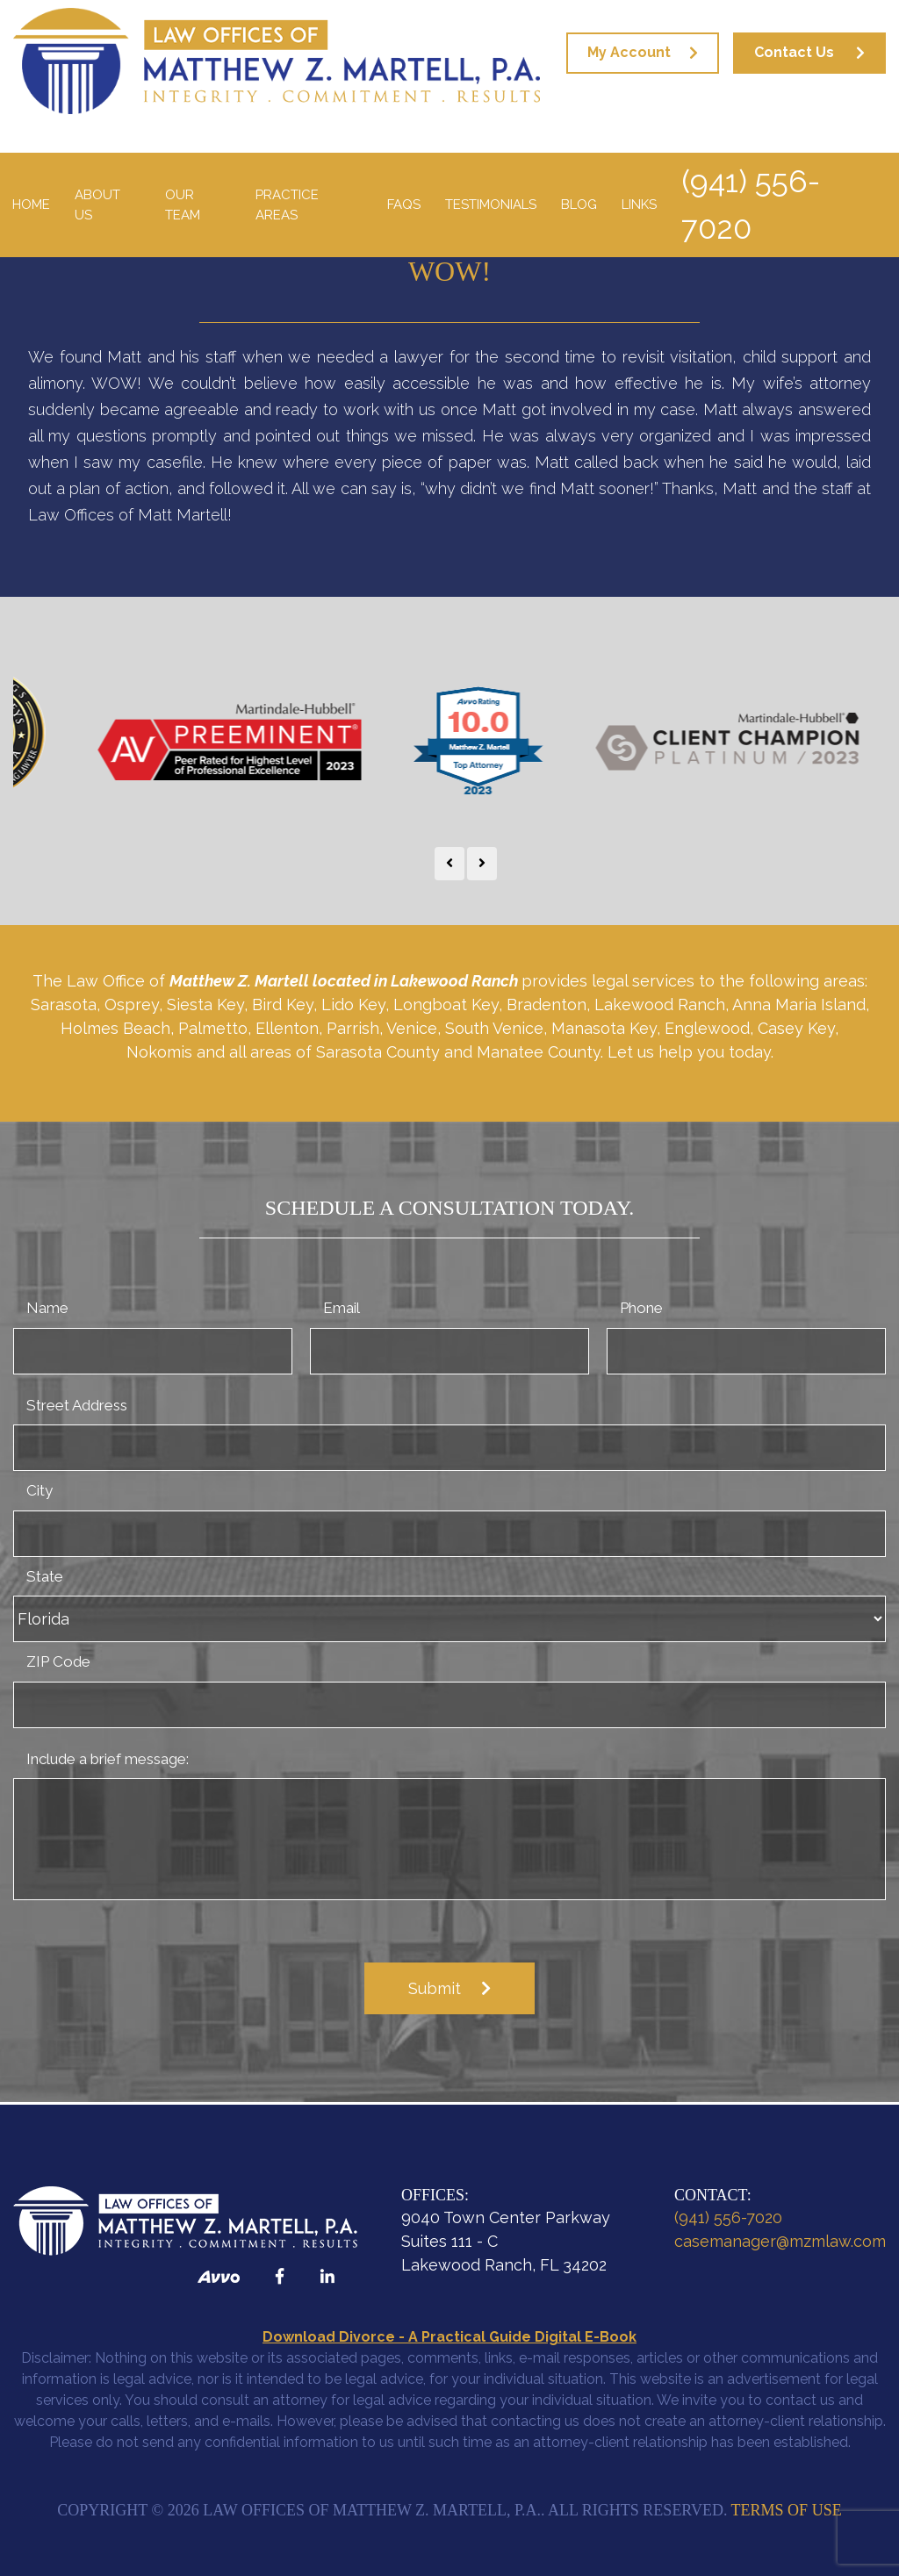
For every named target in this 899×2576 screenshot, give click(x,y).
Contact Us (794, 52)
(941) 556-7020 (750, 204)
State (44, 1576)
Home (31, 204)
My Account (629, 52)
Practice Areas (287, 205)
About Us (97, 205)
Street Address (76, 1405)
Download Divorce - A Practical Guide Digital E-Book (449, 2336)
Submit (434, 1988)
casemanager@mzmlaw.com (780, 2241)
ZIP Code (58, 1661)
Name (47, 1308)
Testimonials (490, 204)
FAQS (404, 204)
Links (639, 204)
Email (341, 1308)
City (39, 1490)
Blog (579, 204)
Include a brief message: (107, 1759)
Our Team (182, 205)
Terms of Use (786, 2510)
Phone (641, 1308)
